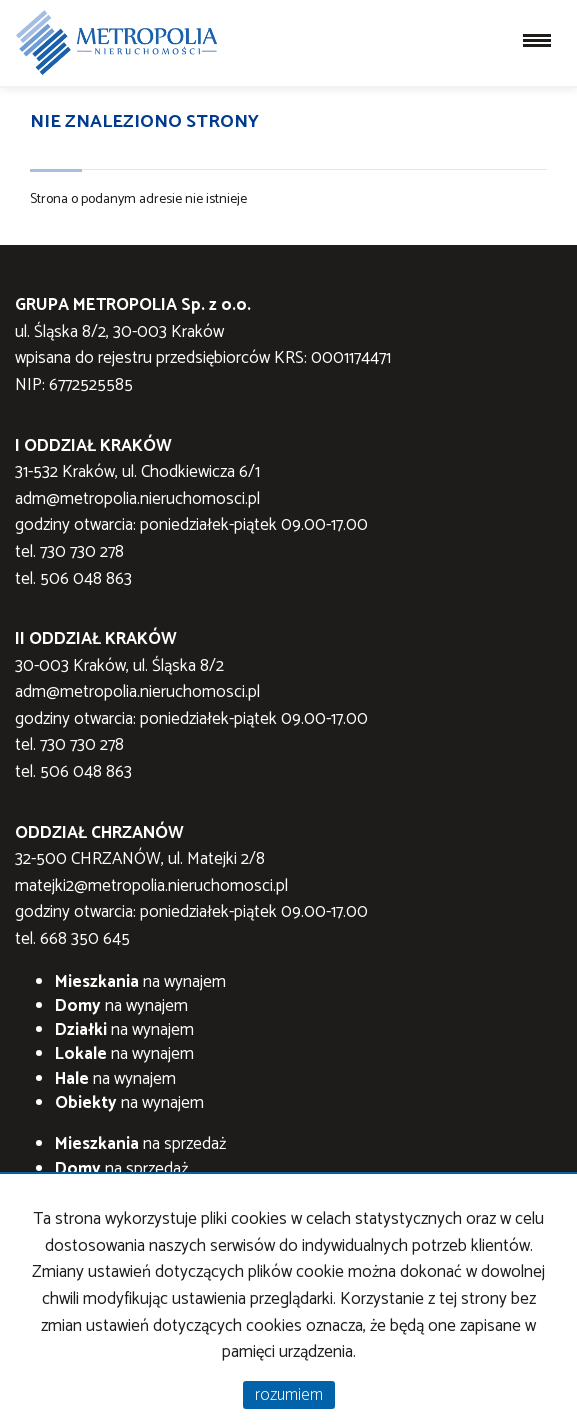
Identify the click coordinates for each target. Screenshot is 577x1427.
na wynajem (140, 982)
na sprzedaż (140, 1144)
